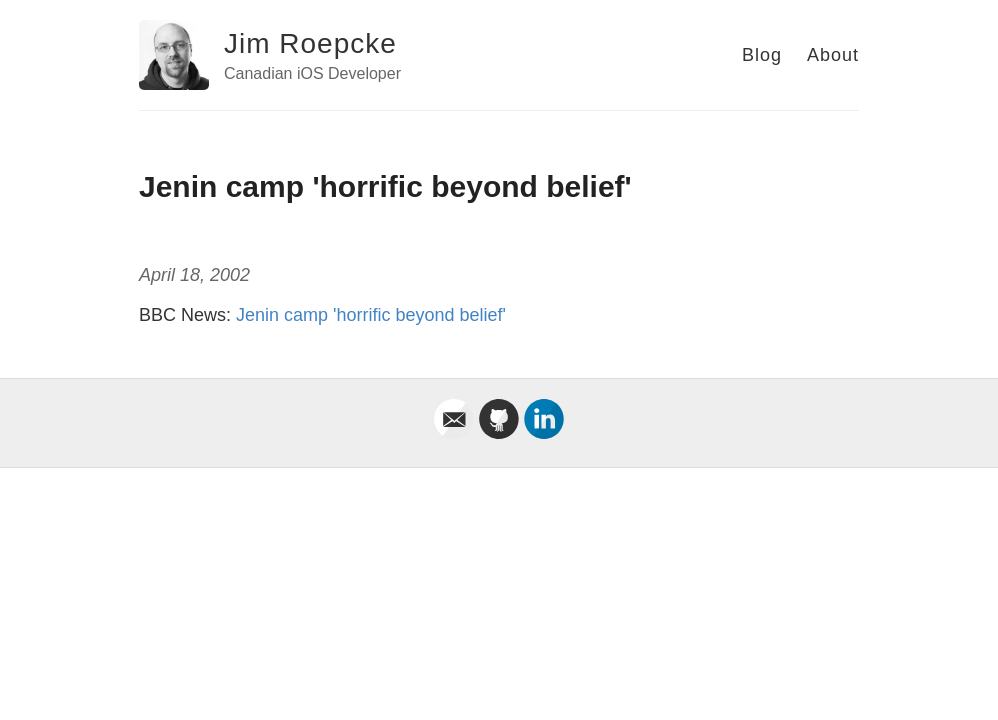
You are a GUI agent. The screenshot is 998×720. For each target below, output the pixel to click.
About (833, 55)
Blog (762, 55)
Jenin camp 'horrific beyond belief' (371, 315)
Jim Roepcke (310, 43)
